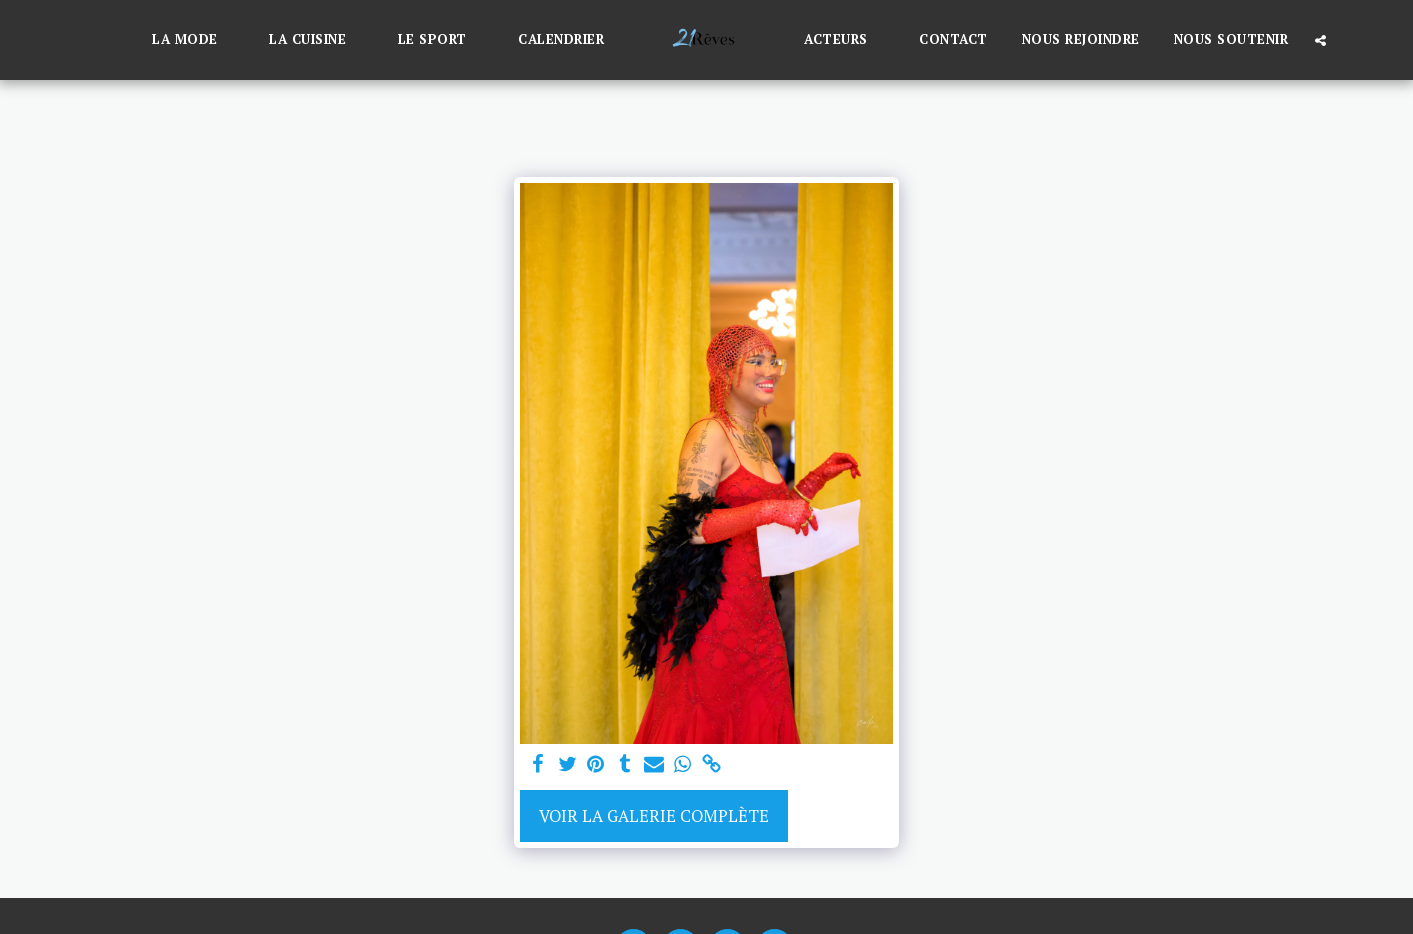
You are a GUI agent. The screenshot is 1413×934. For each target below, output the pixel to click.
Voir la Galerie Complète (654, 816)
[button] (193, 40)
